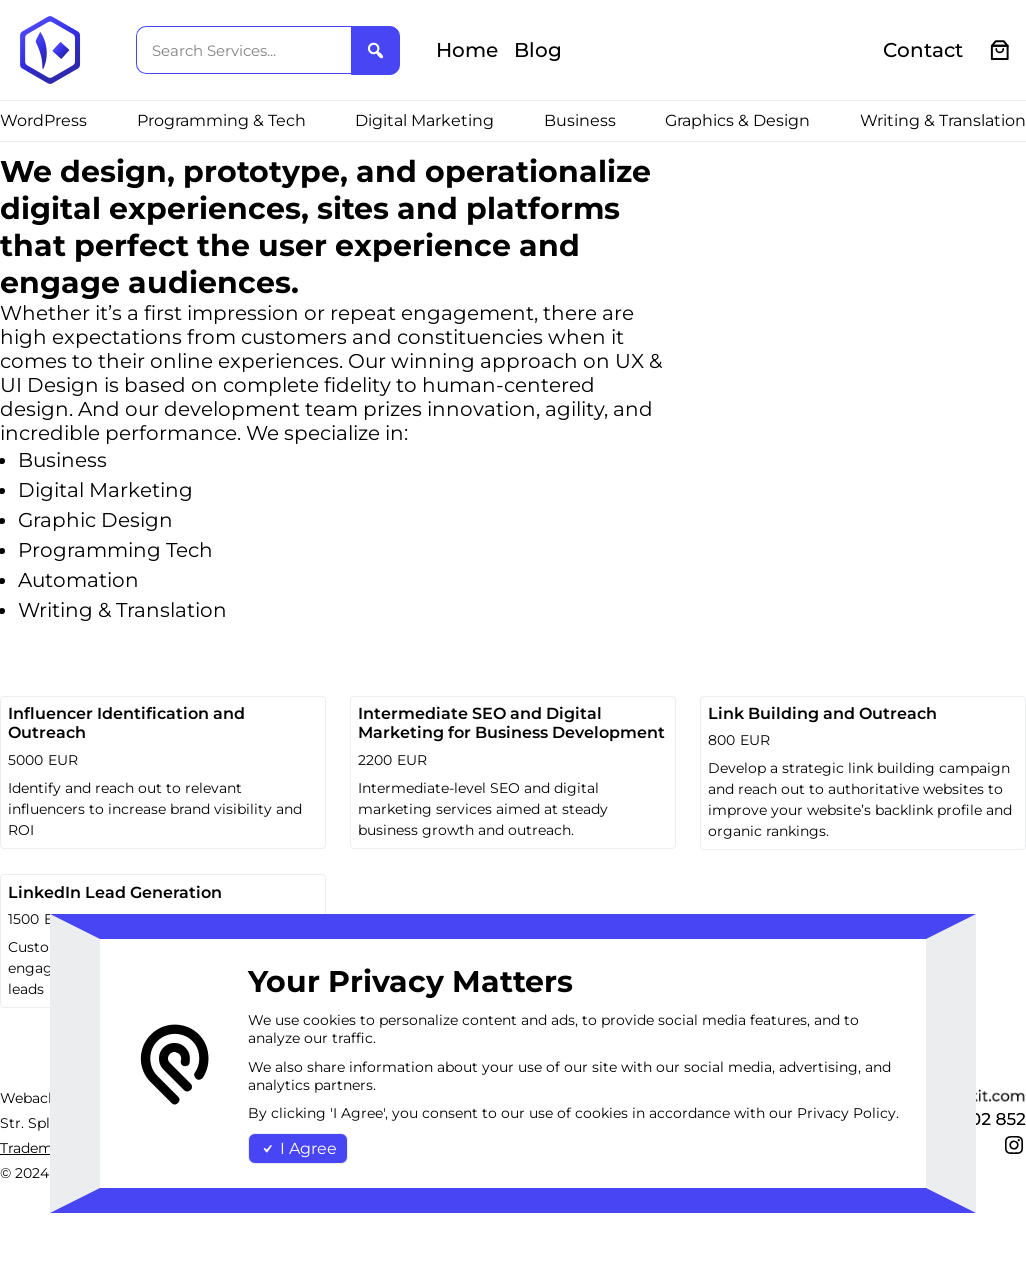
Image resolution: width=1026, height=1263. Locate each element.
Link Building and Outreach (822, 713)
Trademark (37, 1148)
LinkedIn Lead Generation (115, 892)
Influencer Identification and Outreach (126, 723)
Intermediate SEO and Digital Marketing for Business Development (511, 723)
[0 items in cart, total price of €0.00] (1000, 50)
